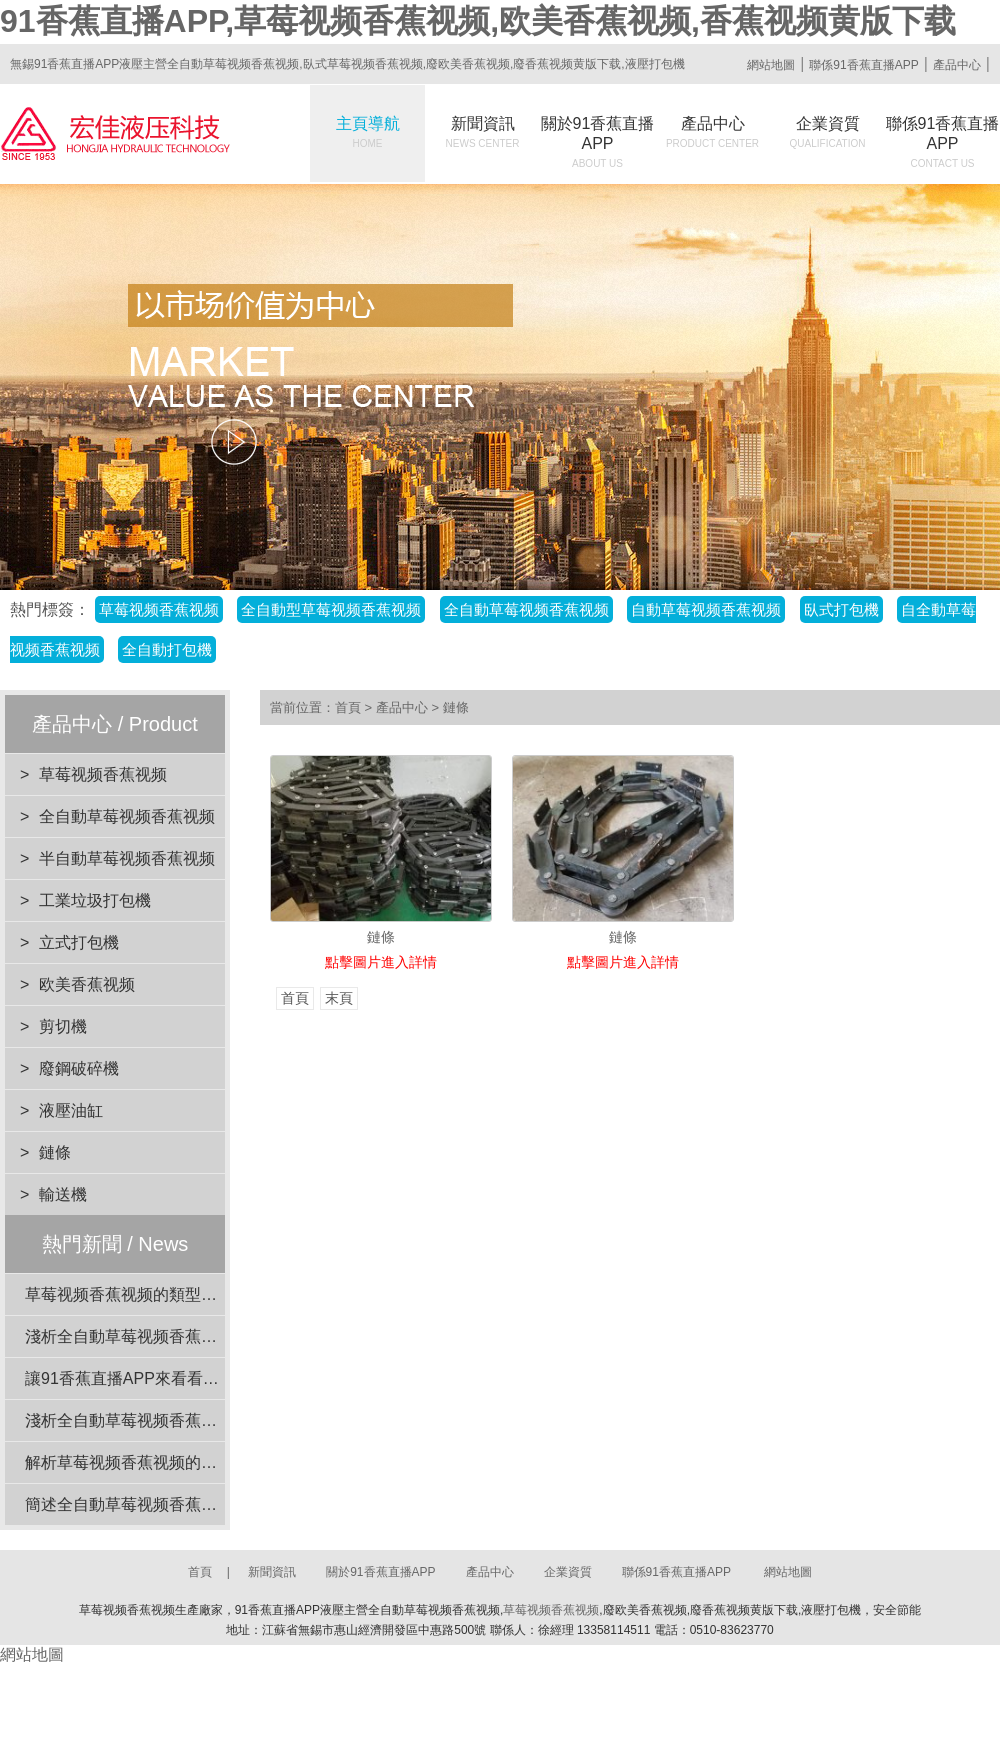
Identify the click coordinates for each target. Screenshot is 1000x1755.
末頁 (339, 998)
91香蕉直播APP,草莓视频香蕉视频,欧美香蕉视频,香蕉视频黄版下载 (478, 21)
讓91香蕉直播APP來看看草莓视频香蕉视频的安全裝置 (218, 1378)
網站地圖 (771, 65)
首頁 (348, 707)
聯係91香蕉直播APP (863, 65)
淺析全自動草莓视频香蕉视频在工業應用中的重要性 (209, 1420)
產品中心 (957, 65)
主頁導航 (368, 132)
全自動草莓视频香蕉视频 (526, 609)
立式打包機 (79, 942)
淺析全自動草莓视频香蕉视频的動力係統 (169, 1336)
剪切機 (63, 1026)
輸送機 (63, 1194)
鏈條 (55, 1152)
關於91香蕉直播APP (598, 142)
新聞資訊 (483, 132)
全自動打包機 (167, 649)
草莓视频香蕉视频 (159, 609)
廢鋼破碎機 (79, 1068)
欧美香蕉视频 (87, 984)
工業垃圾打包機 (95, 900)
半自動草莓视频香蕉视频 (127, 858)
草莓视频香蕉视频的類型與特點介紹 (153, 1294)
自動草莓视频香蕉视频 (706, 609)
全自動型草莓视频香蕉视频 (331, 609)
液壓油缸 (71, 1110)
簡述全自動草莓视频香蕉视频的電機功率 (169, 1504)
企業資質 (828, 132)
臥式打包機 (841, 609)
